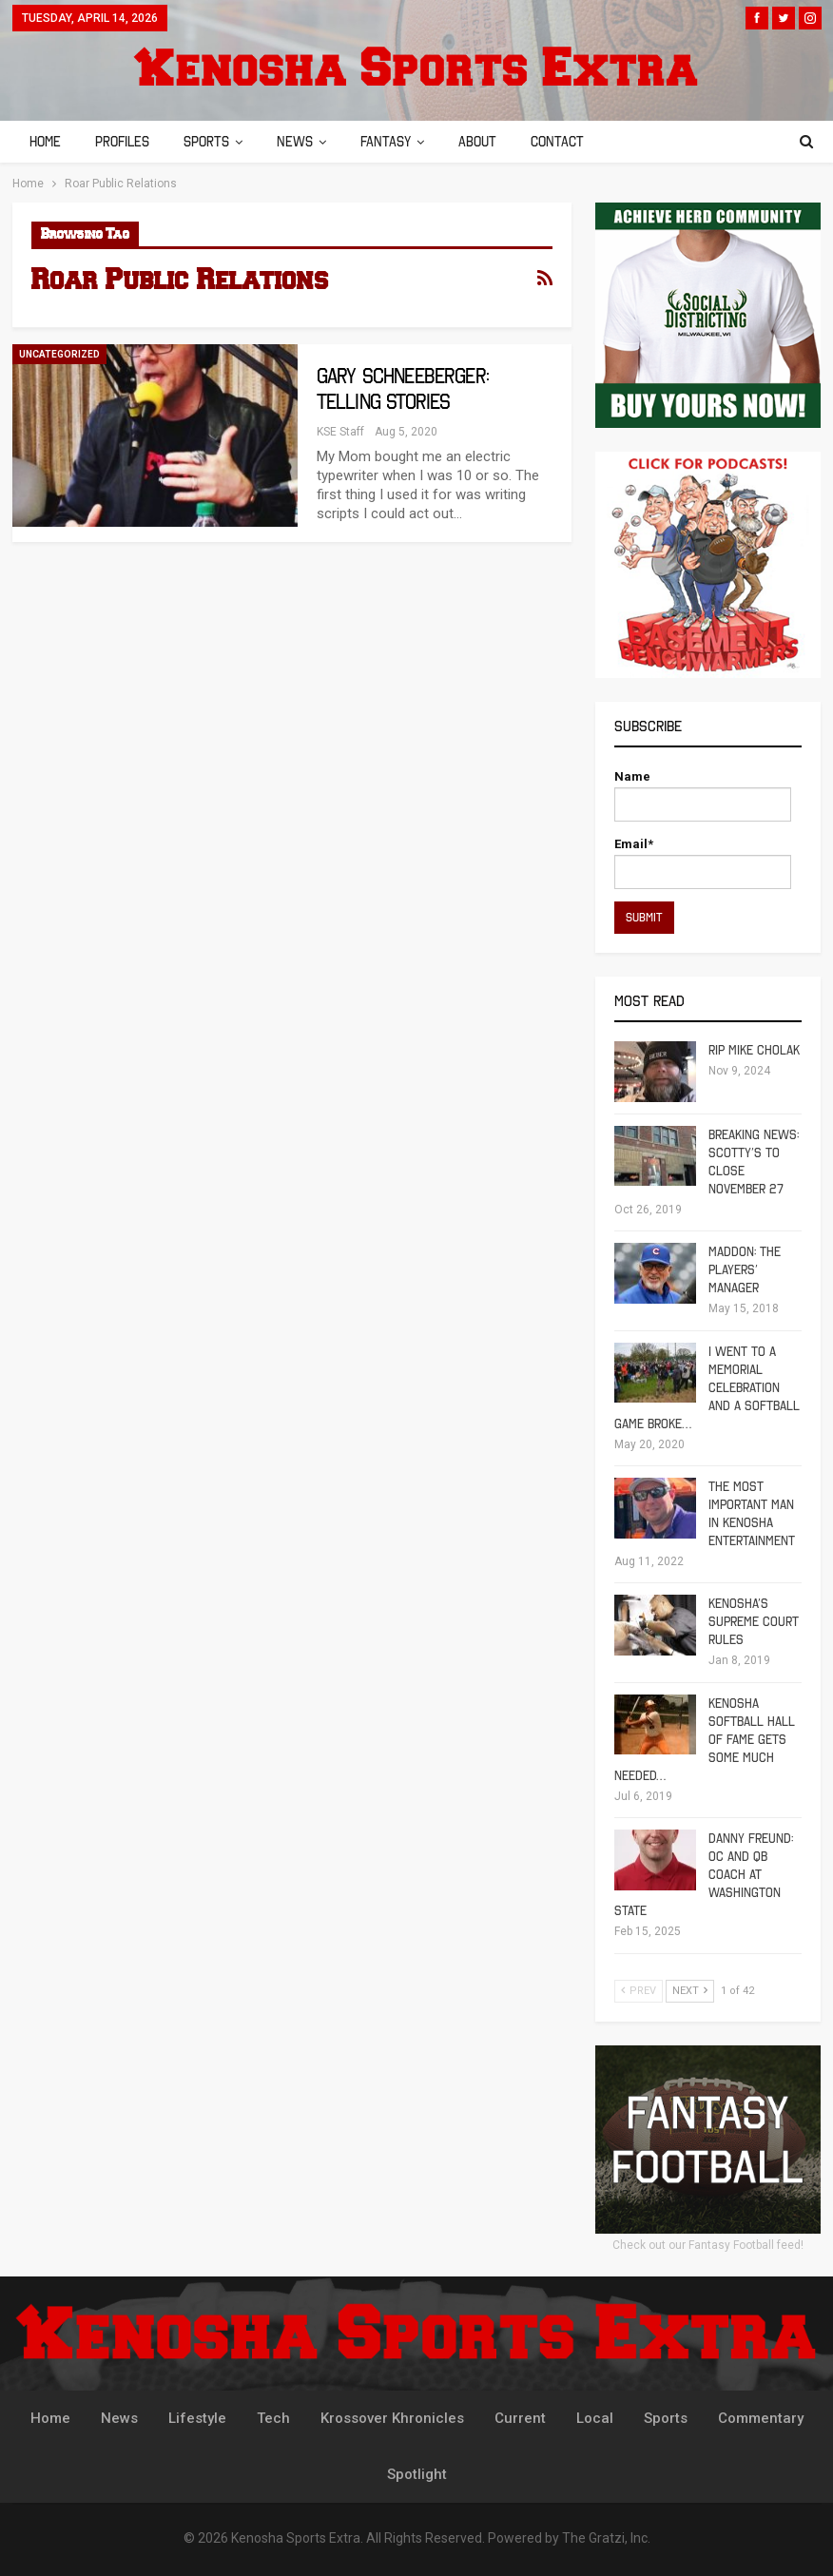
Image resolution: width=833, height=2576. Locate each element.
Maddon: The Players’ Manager (744, 1270)
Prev (638, 1991)
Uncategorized (59, 354)
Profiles (125, 141)
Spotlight (417, 2474)
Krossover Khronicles (392, 2418)
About (492, 141)
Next (689, 1991)
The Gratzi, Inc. (606, 2538)
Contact (574, 141)
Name (702, 795)
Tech (273, 2418)
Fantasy (397, 141)
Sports (212, 141)
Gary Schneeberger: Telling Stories (403, 389)
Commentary (761, 2418)
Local (594, 2418)
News (303, 141)
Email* (702, 863)
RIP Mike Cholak (754, 1050)
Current (520, 2418)
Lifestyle (197, 2418)
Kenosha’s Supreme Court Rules (753, 1622)
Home (45, 141)
